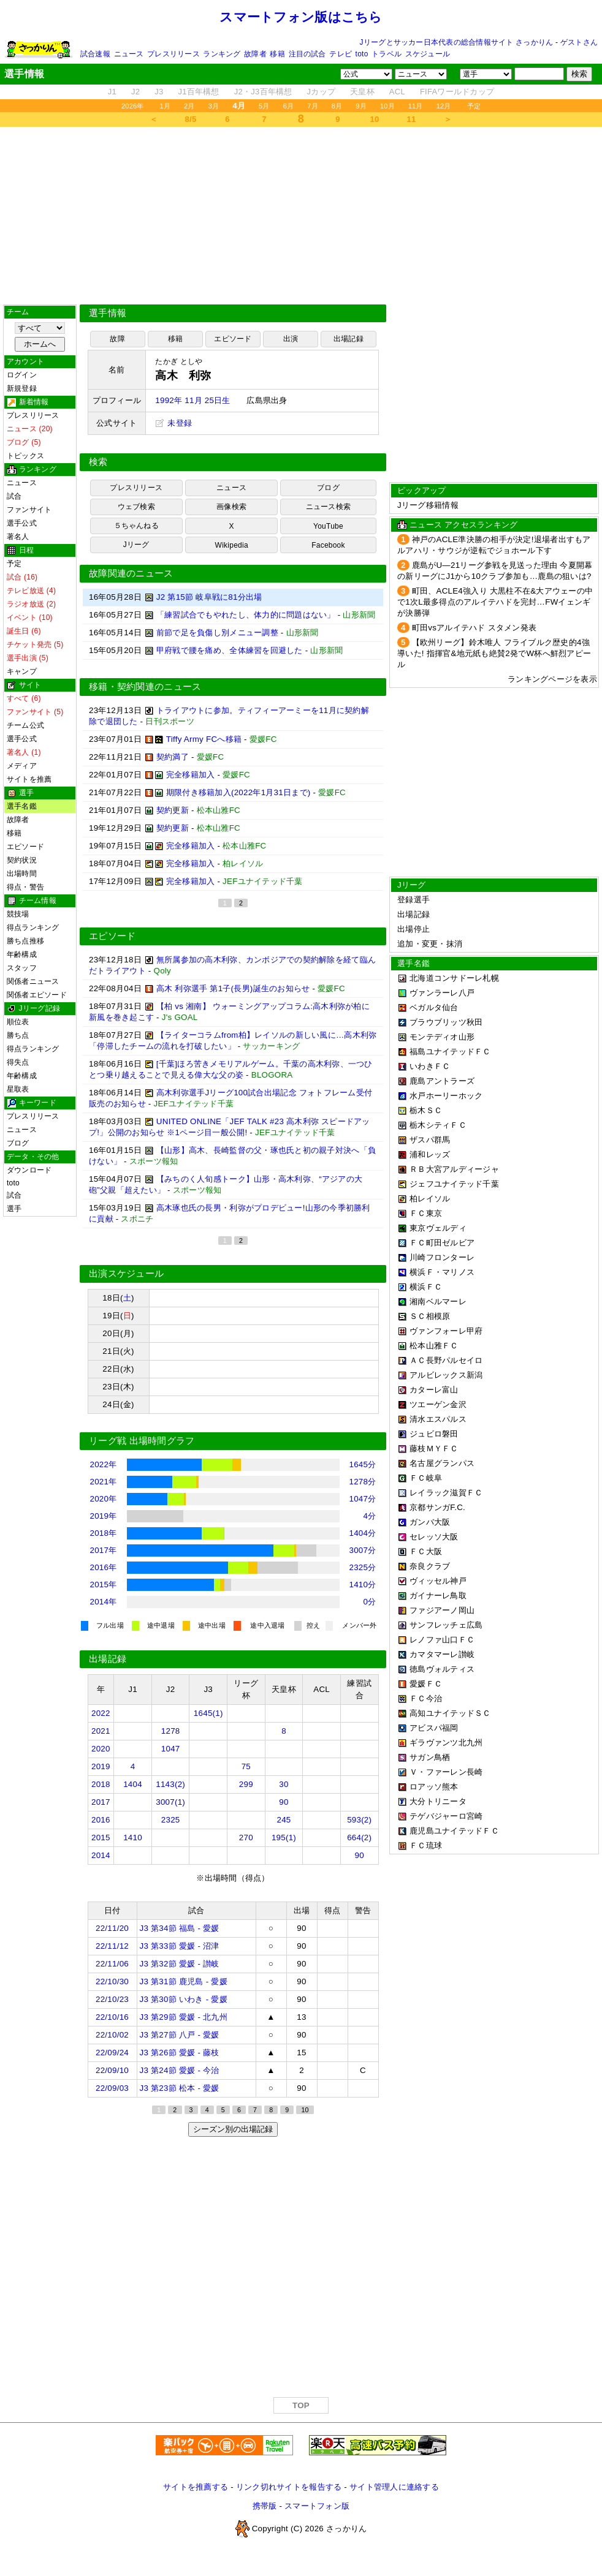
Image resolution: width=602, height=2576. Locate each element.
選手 (14, 1208)
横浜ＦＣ (426, 1286)
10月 (387, 106)
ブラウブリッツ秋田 (446, 1022)
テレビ (340, 54)
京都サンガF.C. (437, 1507)
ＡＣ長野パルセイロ (446, 1360)
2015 (100, 1837)
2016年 (103, 1567)
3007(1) (170, 1802)
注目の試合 (307, 54)
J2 (135, 91)
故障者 (255, 54)
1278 (170, 1731)
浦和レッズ (430, 1154)
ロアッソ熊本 (434, 1786)
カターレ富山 (434, 1389)
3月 (213, 106)
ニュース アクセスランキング (463, 524)
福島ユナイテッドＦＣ (450, 1051)
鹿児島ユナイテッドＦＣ (454, 1830)
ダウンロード (29, 1170)
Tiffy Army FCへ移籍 (204, 739)
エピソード (25, 846)
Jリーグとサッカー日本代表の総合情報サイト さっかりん (457, 42)
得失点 (18, 1062)
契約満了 (172, 756)
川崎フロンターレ (442, 1257)
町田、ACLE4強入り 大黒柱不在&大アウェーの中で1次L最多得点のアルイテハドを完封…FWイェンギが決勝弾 (495, 602)
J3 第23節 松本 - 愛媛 (179, 2088)
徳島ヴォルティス (442, 1669)
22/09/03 (112, 2088)
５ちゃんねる (136, 525)
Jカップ (321, 91)
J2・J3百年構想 (263, 91)
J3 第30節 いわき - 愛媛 (183, 1999)
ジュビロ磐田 (434, 1433)
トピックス (25, 455)
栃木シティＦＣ (438, 1125)
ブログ (18, 1143)
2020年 (103, 1498)
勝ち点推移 (25, 941)
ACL (397, 91)
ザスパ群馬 (430, 1139)
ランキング (221, 54)
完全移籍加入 (190, 774)
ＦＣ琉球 (426, 1845)
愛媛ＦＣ (426, 1683)
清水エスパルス (438, 1419)
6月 (288, 106)
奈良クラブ (430, 1566)
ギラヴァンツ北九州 (446, 1742)
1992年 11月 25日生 (192, 400)
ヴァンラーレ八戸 (442, 992)
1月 (165, 106)
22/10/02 (112, 2034)
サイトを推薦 (29, 779)
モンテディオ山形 (442, 1036)
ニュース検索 (328, 506)
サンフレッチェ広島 (446, 1625)
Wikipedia (231, 545)
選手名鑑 (22, 806)
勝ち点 (18, 1035)
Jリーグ (136, 544)
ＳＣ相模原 (430, 1316)
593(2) (359, 1819)
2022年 (103, 1464)
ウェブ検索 (136, 506)
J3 (158, 91)
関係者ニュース (33, 981)
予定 (474, 106)
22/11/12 (112, 1946)
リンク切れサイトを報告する (288, 2486)
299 (246, 1784)
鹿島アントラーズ (442, 1081)
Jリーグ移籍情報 (428, 505)
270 (246, 1837)
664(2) (359, 1837)
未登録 (173, 423)
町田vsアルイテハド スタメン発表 (474, 627)
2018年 (103, 1533)
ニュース (129, 54)
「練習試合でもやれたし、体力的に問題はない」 (245, 614)
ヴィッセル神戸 (438, 1580)
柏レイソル (430, 1198)
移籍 (277, 54)
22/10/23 (112, 1999)
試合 (14, 496)
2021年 (103, 1481)
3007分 (362, 1550)
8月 (337, 106)
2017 (100, 1802)
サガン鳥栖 (430, 1757)
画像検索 (231, 506)
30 (283, 1784)
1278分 (362, 1481)
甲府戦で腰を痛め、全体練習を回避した (229, 650)
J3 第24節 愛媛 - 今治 (179, 2070)
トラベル (386, 54)
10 (374, 119)
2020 (100, 1748)
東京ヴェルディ (438, 1228)
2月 (189, 106)
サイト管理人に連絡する (394, 2486)
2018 (100, 1784)
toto (362, 54)
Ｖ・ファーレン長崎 (446, 1772)
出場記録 (348, 338)
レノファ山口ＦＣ (442, 1639)
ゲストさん (579, 42)
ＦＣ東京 (426, 1213)
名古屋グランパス (442, 1463)
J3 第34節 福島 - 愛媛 (179, 1928)
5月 (264, 106)
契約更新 (172, 810)
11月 (415, 106)
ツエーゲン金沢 (438, 1404)
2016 (100, 1819)
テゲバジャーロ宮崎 (446, 1816)
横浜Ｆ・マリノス (442, 1272)
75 (246, 1766)
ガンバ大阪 (430, 1522)
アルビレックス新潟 (446, 1375)
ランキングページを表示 (552, 679)
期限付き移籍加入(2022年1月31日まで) (238, 792)
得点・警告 (25, 887)
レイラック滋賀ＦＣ (446, 1492)
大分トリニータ (438, 1801)
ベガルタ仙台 (434, 1007)
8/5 (191, 119)
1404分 (362, 1533)
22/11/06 (112, 1963)
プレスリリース (173, 54)
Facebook (328, 545)
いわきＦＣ (430, 1066)
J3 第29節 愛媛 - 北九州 (183, 2017)
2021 (100, 1731)
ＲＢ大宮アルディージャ (454, 1169)
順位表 (18, 1022)
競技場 (18, 914)
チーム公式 (25, 725)
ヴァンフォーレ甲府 (446, 1330)
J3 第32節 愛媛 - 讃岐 (179, 1963)
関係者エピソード (37, 995)
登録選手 (413, 899)
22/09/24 (112, 2052)
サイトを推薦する (195, 2486)
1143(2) (170, 1784)
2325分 (362, 1567)
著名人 (18, 536)
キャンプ (22, 671)
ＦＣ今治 (426, 1698)
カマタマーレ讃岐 (442, 1654)
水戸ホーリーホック (446, 1095)
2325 (170, 1819)
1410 (132, 1837)
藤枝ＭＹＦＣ (434, 1448)
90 (283, 1802)
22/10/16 (112, 2017)
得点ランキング (33, 927)
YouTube (328, 526)
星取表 (18, 1089)
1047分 (362, 1498)
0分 (370, 1601)
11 (411, 119)
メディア (22, 765)
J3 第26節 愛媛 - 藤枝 (179, 2052)
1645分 (362, 1464)
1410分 (362, 1584)
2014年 (103, 1601)
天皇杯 (362, 91)
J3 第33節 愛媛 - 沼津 (179, 1946)
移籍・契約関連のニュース (145, 687)
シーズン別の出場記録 (233, 2129)
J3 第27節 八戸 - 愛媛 (179, 2034)
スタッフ (22, 968)
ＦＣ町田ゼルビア (442, 1242)
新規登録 (22, 388)
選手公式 (22, 523)
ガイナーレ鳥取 (438, 1595)
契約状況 (22, 860)
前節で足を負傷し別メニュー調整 (217, 632)
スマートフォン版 (316, 2505)
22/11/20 (112, 1928)
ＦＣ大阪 (426, 1551)
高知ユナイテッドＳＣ (450, 1713)
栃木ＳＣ (426, 1110)
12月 (443, 106)
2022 (100, 1713)
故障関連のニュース (131, 573)
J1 (112, 91)
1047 (170, 1748)
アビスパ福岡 (434, 1727)
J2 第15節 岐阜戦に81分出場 (209, 597)
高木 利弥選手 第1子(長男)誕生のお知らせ (233, 988)
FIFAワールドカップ (457, 91)
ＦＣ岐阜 (426, 1478)
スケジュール (427, 54)
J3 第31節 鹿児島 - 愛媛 (183, 1981)
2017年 (103, 1550)
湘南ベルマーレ (438, 1301)
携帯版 (265, 2505)
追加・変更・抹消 (429, 943)
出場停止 (413, 929)
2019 (100, 1766)
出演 (290, 338)
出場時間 (22, 873)
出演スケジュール (126, 1274)
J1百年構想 (198, 91)
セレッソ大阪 (434, 1536)
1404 (132, 1784)
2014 (100, 1855)
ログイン (22, 375)
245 (283, 1819)
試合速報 (95, 54)
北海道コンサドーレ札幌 (454, 978)
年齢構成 (22, 954)
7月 (312, 106)
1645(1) (208, 1713)
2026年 (132, 106)
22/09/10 (112, 2070)
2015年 (103, 1584)
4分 (370, 1515)
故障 (117, 338)
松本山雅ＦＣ (434, 1345)
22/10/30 (112, 1981)
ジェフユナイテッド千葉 (454, 1183)
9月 (361, 106)
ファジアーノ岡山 (442, 1610)
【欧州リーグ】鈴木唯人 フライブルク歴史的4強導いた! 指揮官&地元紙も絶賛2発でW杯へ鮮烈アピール (494, 653)
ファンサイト (29, 509)
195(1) (284, 1837)
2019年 (103, 1515)
